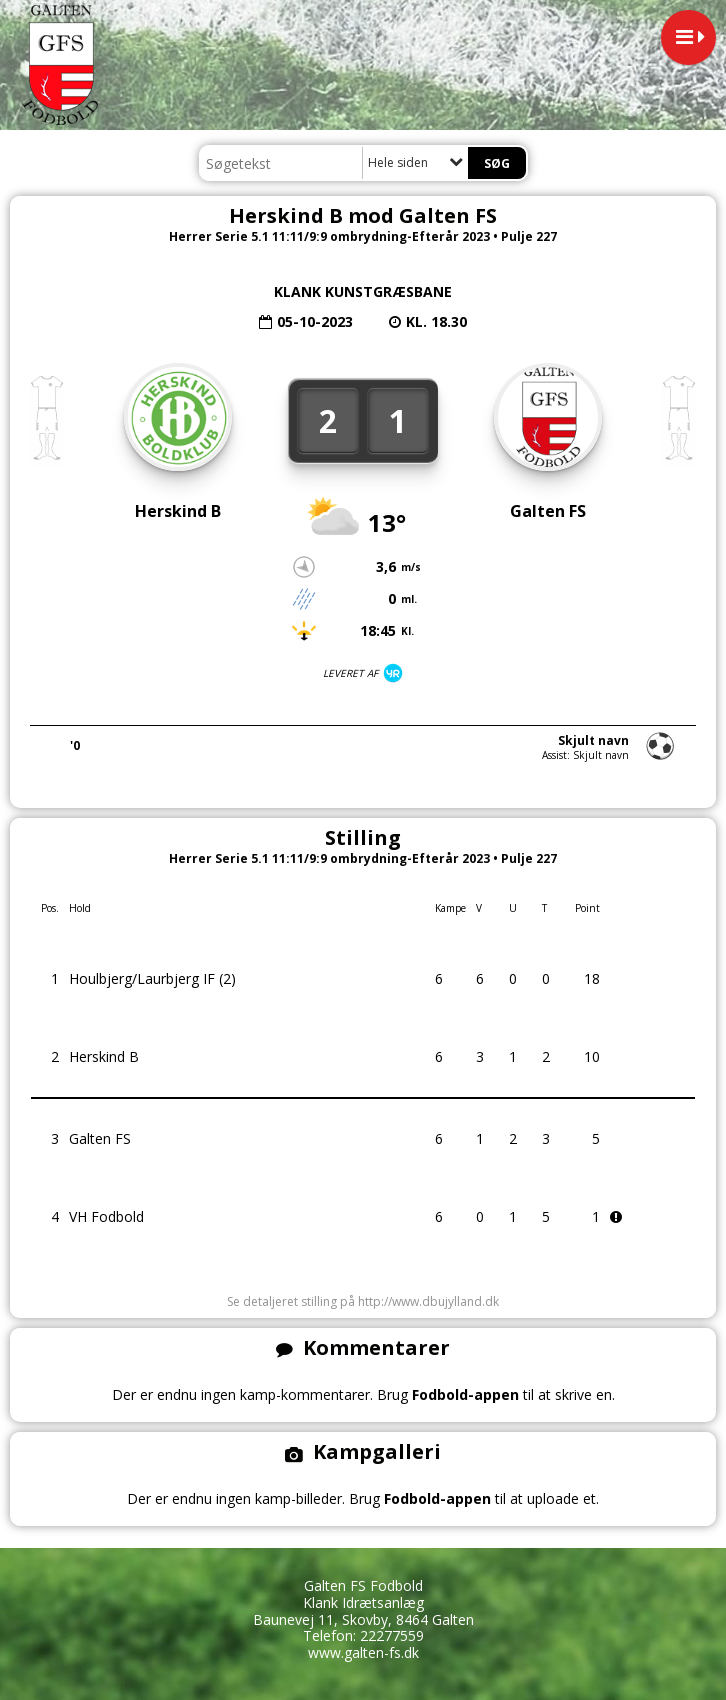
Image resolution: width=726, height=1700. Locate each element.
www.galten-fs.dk (363, 1652)
